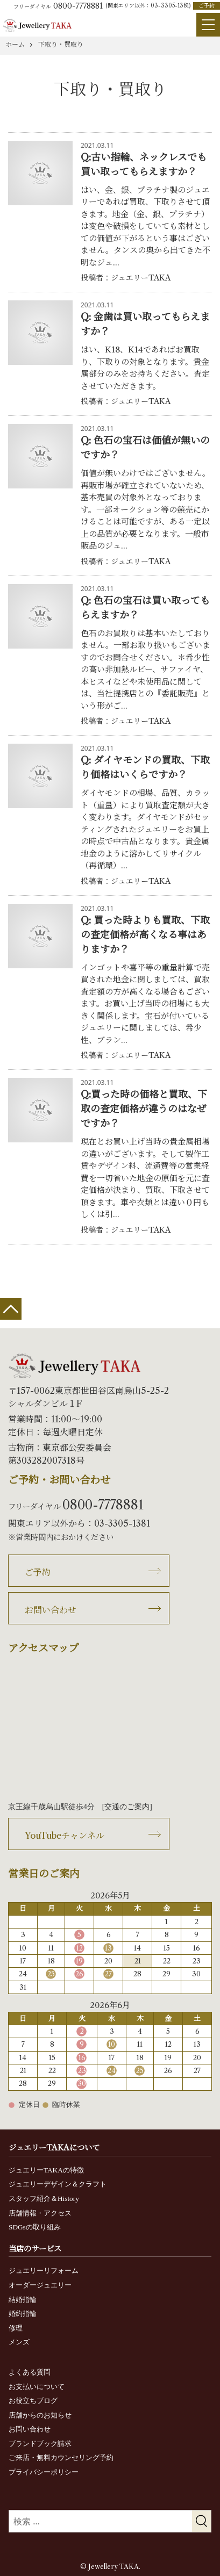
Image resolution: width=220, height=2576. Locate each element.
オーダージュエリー (40, 2285)
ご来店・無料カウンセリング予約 (61, 2457)
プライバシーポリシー (44, 2472)
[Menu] (208, 25)
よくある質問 (30, 2372)
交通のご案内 (127, 1807)
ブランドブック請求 (40, 2444)
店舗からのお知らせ (40, 2415)
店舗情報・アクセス (40, 2213)
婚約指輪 (23, 2313)
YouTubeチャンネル (64, 1835)
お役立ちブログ (33, 2401)
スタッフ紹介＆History (44, 2198)
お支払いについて (37, 2387)
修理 (16, 2328)
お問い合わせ (50, 1609)
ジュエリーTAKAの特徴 (46, 2170)
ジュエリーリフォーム (44, 2270)
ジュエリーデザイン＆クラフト (58, 2184)
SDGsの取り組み (35, 2227)
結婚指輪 (23, 2300)
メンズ (19, 2342)
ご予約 (206, 5)
